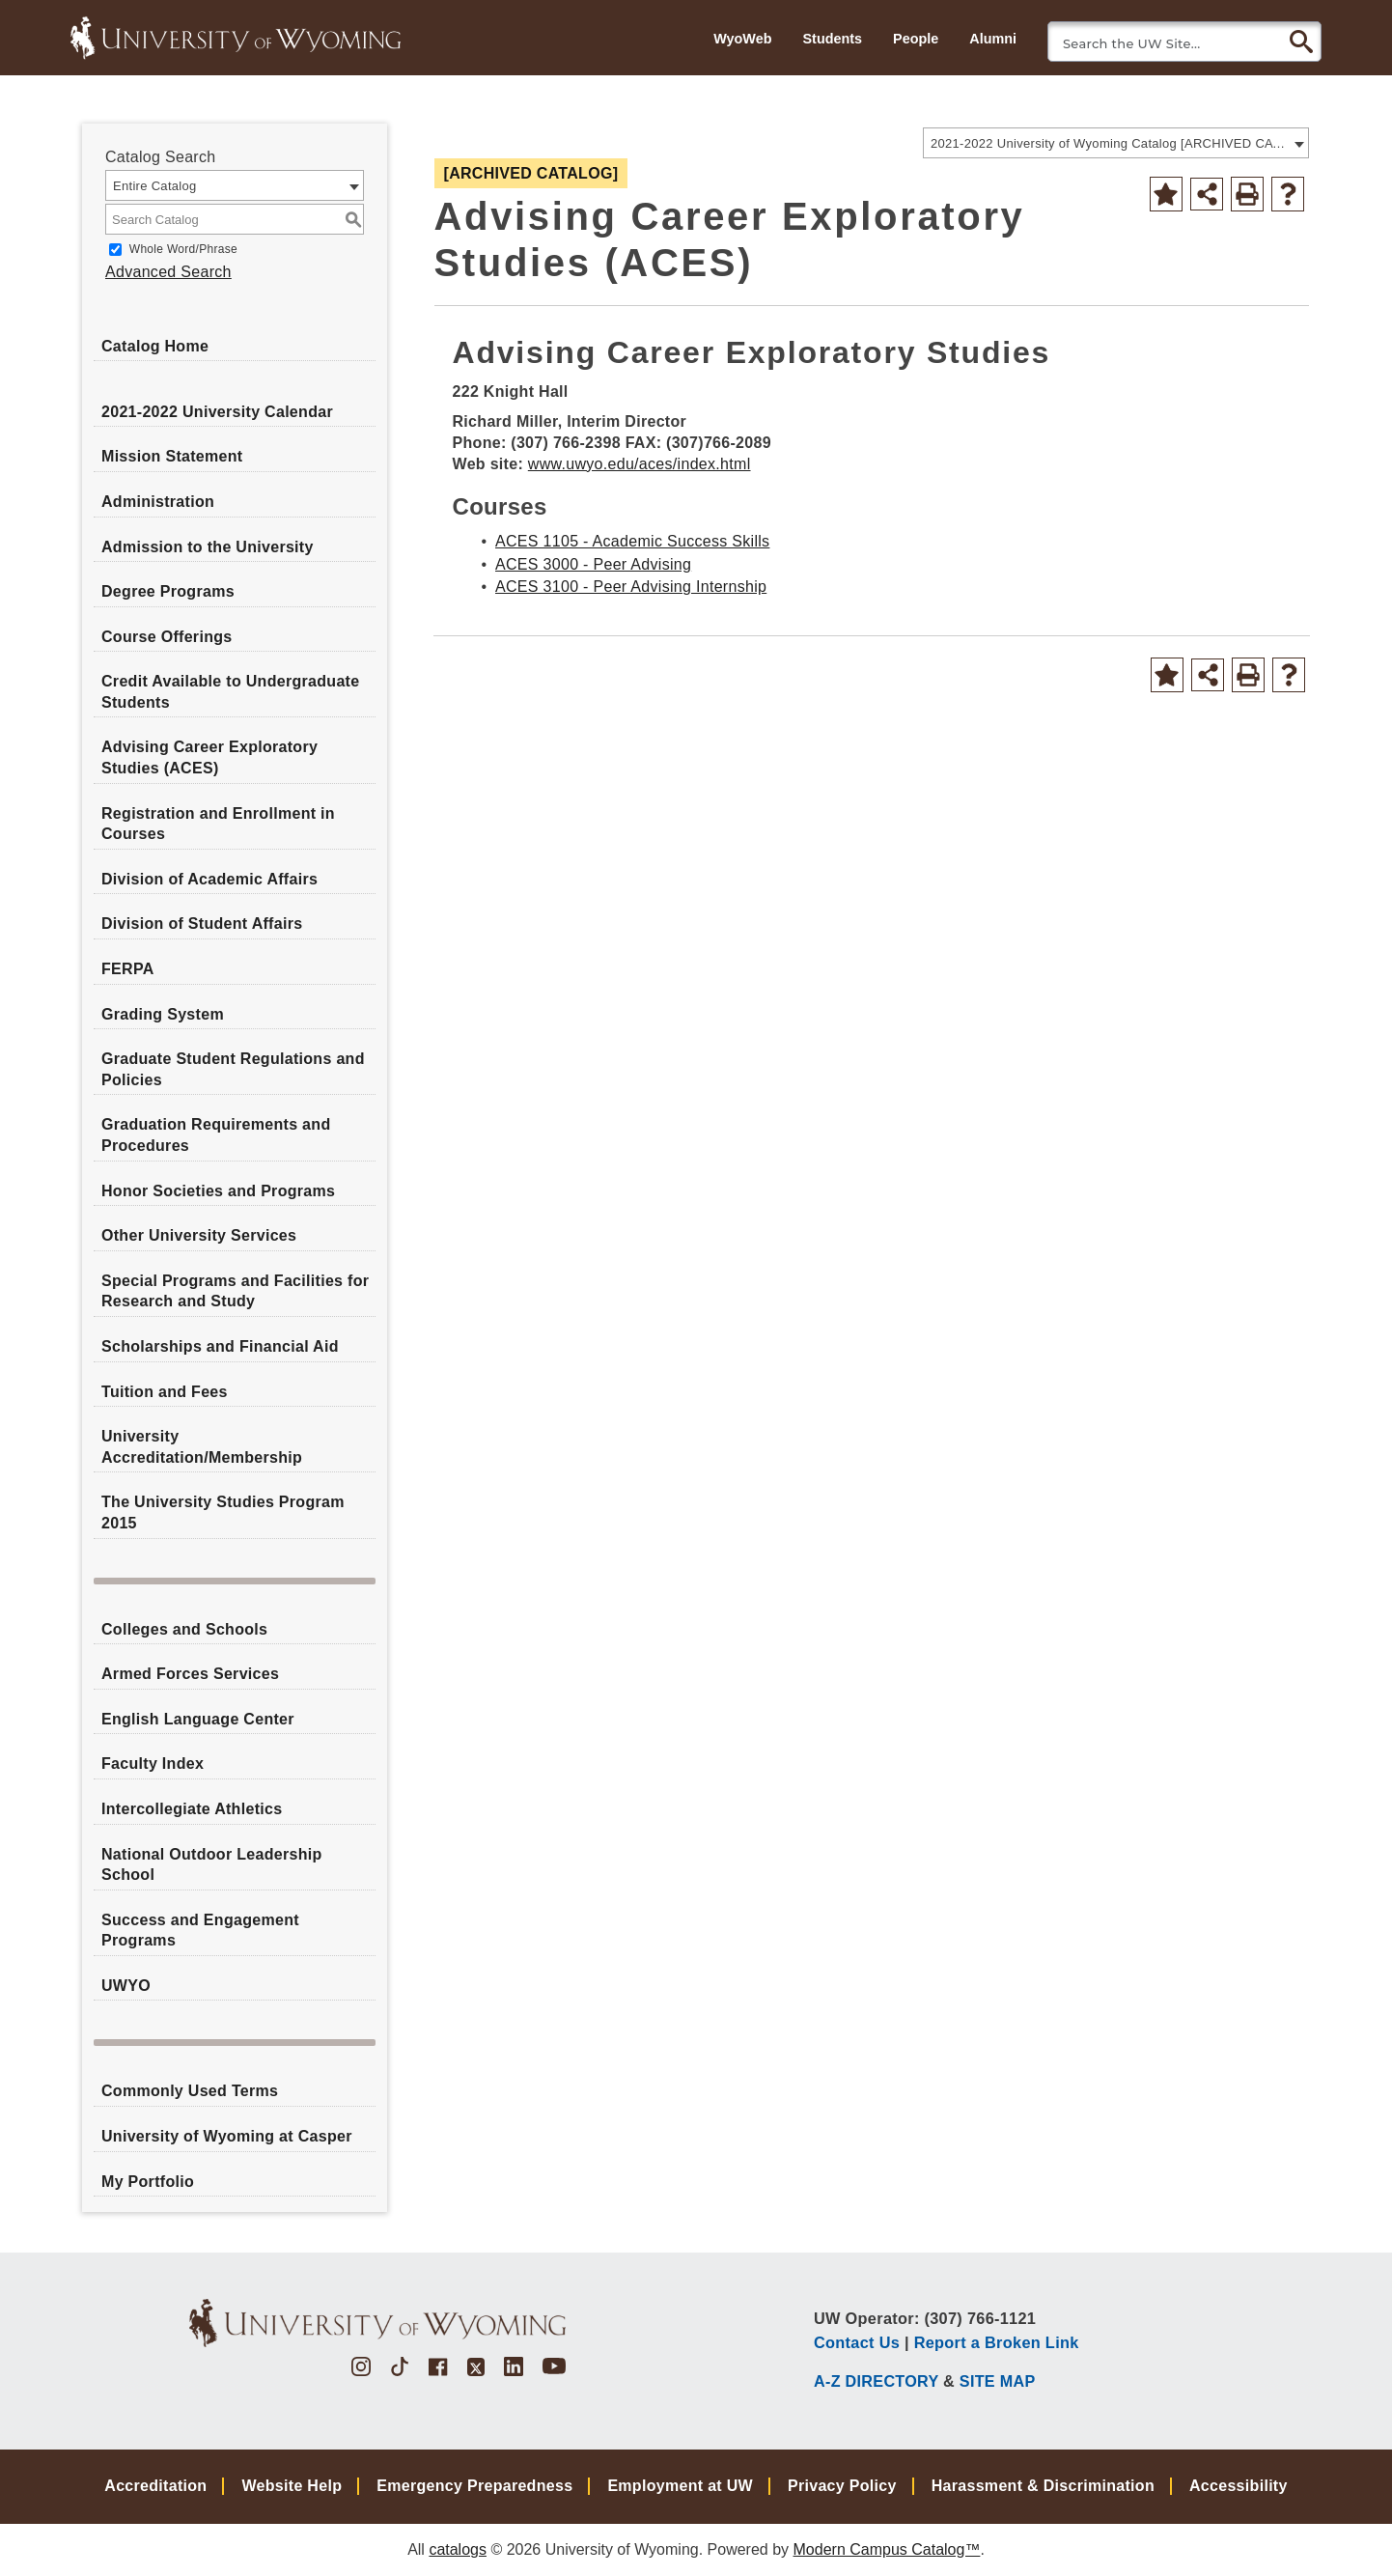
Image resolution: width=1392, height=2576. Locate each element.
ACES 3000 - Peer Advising (593, 564)
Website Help (291, 2486)
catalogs (458, 2549)
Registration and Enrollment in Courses (218, 824)
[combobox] (1116, 142)
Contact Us (857, 2342)
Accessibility (1238, 2486)
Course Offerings (167, 637)
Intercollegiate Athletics (191, 1809)
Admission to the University (207, 547)
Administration (157, 501)
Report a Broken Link (996, 2342)
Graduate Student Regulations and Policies (233, 1069)
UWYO (126, 1985)
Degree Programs (168, 591)
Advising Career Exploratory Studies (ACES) (209, 757)
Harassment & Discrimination (1043, 2486)
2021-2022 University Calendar (217, 412)
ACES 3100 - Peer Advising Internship (630, 586)
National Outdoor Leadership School (211, 1865)
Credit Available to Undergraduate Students (230, 692)
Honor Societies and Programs (218, 1191)
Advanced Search (168, 272)
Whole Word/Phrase (183, 249)
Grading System (162, 1014)
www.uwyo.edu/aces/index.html (639, 464)
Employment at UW (680, 2486)
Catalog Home (155, 346)
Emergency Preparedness (474, 2486)
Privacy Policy (842, 2486)
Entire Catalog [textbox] (155, 186)
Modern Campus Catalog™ (887, 2549)
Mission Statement (171, 456)
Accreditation (155, 2486)
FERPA (127, 969)
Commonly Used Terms (189, 2091)
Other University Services (198, 1235)
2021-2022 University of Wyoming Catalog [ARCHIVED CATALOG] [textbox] (1110, 143)
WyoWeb (742, 38)
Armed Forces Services (190, 1674)
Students (832, 38)
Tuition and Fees (164, 1392)
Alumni (992, 38)
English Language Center (197, 1719)
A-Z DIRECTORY (876, 2381)
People (915, 38)
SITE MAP (998, 2381)
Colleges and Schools (184, 1629)
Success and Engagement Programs (200, 1930)
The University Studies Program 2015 (223, 1512)
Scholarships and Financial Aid (220, 1346)
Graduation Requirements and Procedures (215, 1135)
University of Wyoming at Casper (226, 2136)
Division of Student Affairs (201, 923)
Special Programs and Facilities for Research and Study (235, 1291)
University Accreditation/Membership (201, 1447)
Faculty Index (152, 1763)
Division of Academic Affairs (209, 879)
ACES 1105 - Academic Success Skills (632, 541)
